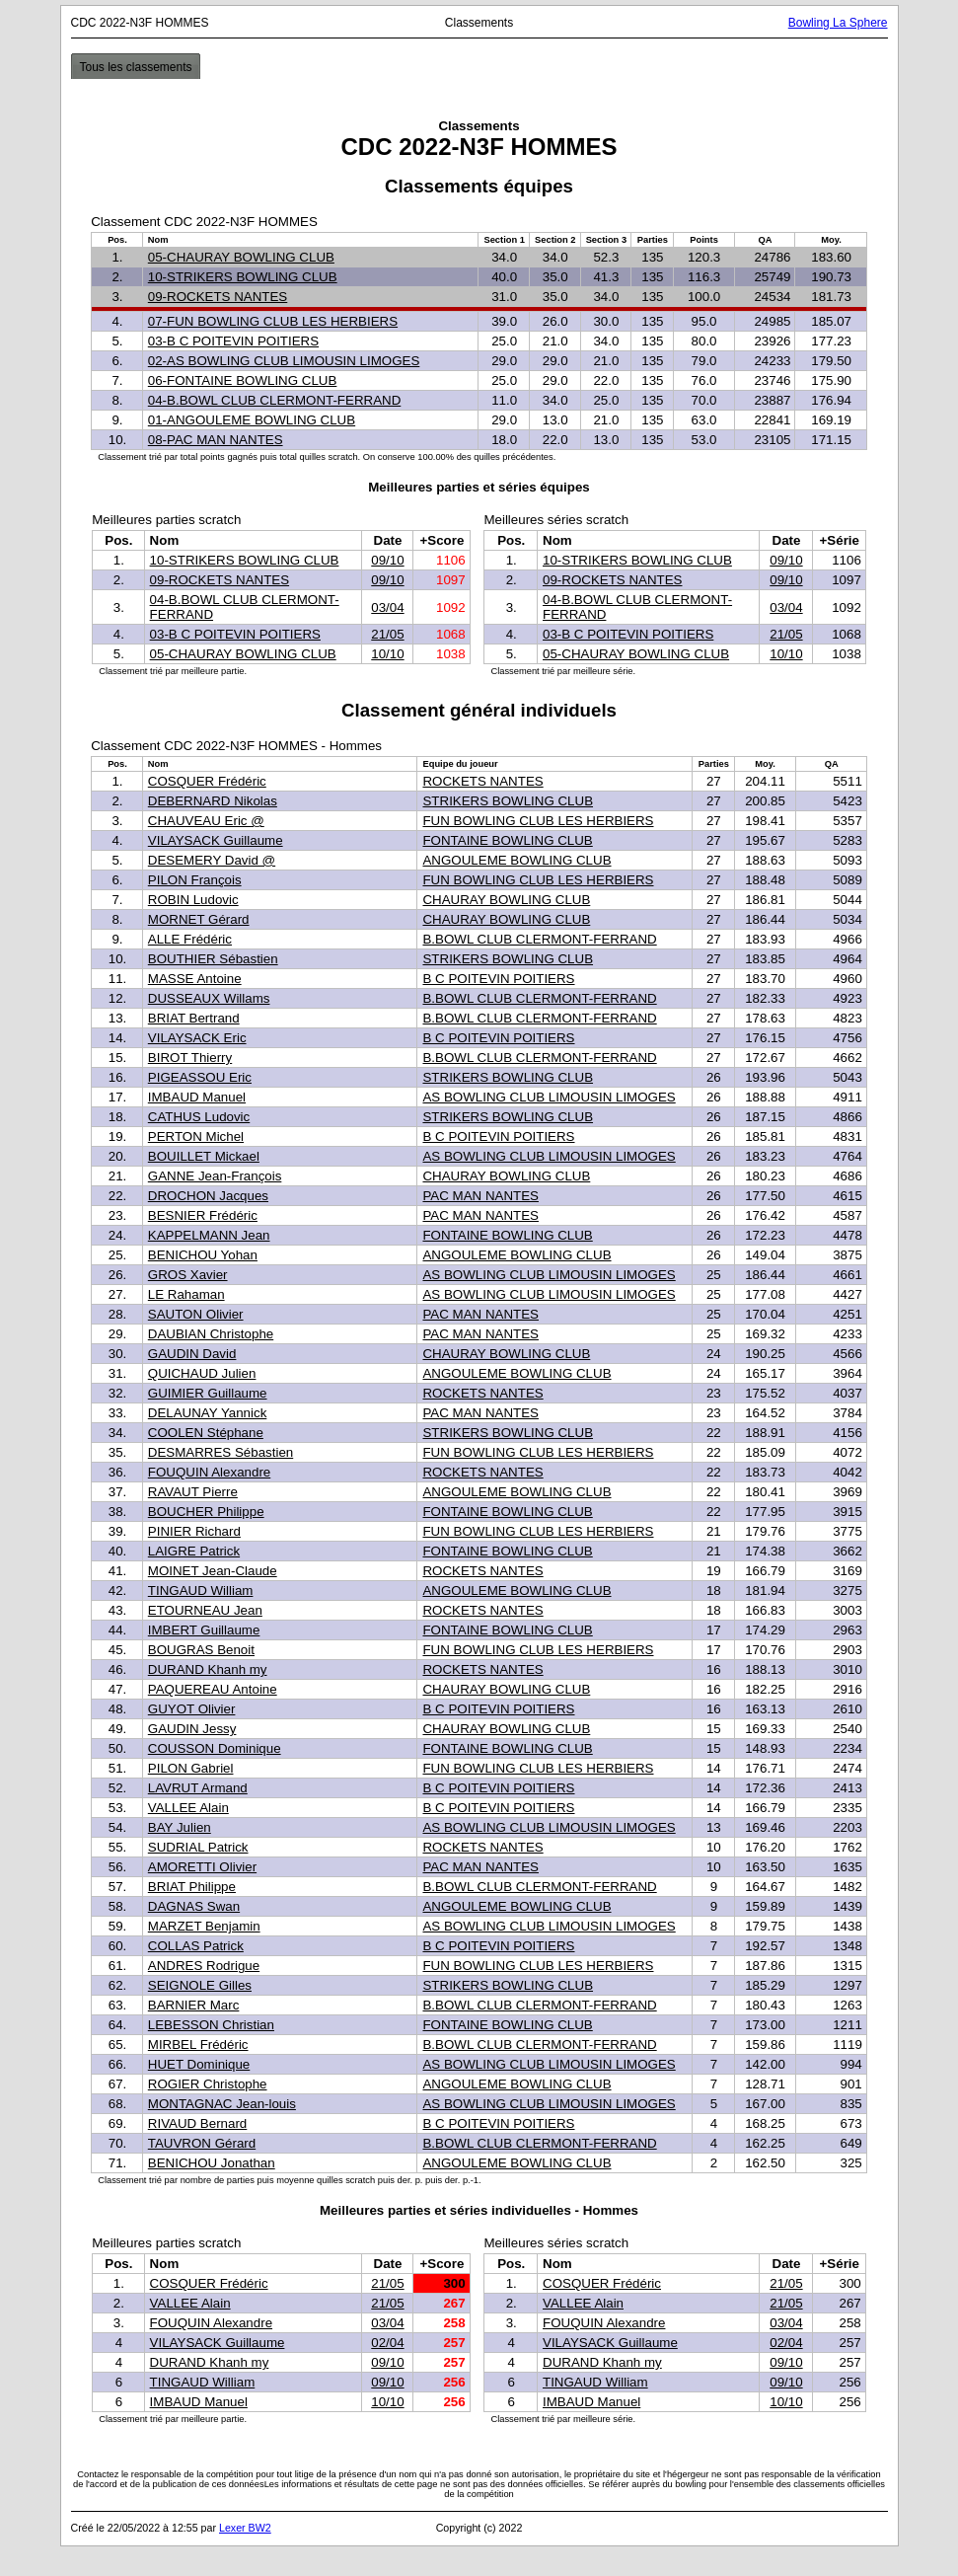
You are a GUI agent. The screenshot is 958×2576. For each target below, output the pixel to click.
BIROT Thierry (190, 1057)
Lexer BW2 (245, 2528)
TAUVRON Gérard (202, 2143)
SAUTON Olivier (196, 1314)
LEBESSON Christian (211, 2024)
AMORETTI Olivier (202, 1866)
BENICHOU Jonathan (211, 2163)
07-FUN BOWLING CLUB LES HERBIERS (273, 321)
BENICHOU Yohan (203, 1255)
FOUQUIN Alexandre (209, 1472)
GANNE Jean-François (215, 1176)
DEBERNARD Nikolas (212, 801)
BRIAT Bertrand (194, 1018)
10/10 (387, 653)
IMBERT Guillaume (204, 1630)
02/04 (387, 2342)
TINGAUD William (201, 1590)
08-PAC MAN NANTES (215, 439)
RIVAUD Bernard (198, 2123)
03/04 (387, 607)
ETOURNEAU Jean (205, 1610)
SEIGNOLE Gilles (200, 1985)
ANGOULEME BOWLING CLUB (516, 860)
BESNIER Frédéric (203, 1215)
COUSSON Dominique (214, 1748)
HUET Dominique (199, 2064)
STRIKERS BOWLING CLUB (507, 801)
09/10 (387, 560)
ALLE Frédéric (190, 939)
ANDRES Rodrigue (203, 1965)
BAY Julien (179, 1827)
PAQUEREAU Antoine (212, 1689)
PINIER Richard (194, 1531)
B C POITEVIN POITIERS (498, 978)
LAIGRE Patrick (194, 1551)
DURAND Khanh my (207, 1669)
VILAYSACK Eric (197, 1037)
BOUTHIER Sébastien (213, 958)
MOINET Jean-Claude (212, 1570)
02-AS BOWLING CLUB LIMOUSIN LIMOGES (284, 360)
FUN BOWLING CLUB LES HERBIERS (537, 820)
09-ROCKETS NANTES (217, 296)
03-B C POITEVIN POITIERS (233, 341)
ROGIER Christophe (207, 2084)
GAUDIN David (192, 1353)
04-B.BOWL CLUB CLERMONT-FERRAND (274, 400)
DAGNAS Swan (194, 1906)
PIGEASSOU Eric (200, 1077)
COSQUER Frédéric (207, 781)
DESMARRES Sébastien (220, 1452)
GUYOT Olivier (192, 1709)
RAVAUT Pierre (193, 1491)
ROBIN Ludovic (193, 899)
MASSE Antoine (195, 978)
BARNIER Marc (194, 2005)
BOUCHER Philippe (206, 1511)
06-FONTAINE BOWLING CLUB (242, 380)
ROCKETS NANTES (482, 781)
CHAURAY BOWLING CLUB (506, 899)
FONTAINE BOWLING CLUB (507, 840)
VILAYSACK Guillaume (215, 840)
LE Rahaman (186, 1294)
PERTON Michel (196, 1136)
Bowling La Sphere (838, 23)
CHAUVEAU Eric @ (206, 820)
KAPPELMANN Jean (209, 1235)
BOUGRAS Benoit (201, 1649)
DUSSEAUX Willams (209, 998)
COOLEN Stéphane (205, 1432)
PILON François (195, 879)
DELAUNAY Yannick (207, 1412)
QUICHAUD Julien (202, 1373)
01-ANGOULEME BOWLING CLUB (251, 420)
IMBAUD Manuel (197, 1097)
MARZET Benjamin (204, 1926)
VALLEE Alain (188, 1807)
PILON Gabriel (191, 1768)
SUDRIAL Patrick (198, 1847)
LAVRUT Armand (198, 1787)
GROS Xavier (188, 1274)
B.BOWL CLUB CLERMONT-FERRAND (539, 939)
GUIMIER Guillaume (207, 1393)
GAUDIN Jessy (192, 1728)
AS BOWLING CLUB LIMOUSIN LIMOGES (548, 1097)
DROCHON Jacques (208, 1195)
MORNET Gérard (199, 919)
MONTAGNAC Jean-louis (222, 2103)
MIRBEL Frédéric (198, 2044)
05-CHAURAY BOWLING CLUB (241, 257)
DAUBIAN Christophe (210, 1333)
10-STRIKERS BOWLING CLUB (242, 276)
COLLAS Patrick (196, 1945)
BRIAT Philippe (192, 1886)
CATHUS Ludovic (199, 1116)
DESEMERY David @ (211, 860)
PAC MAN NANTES (480, 1195)
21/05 (387, 634)
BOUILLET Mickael (203, 1156)
